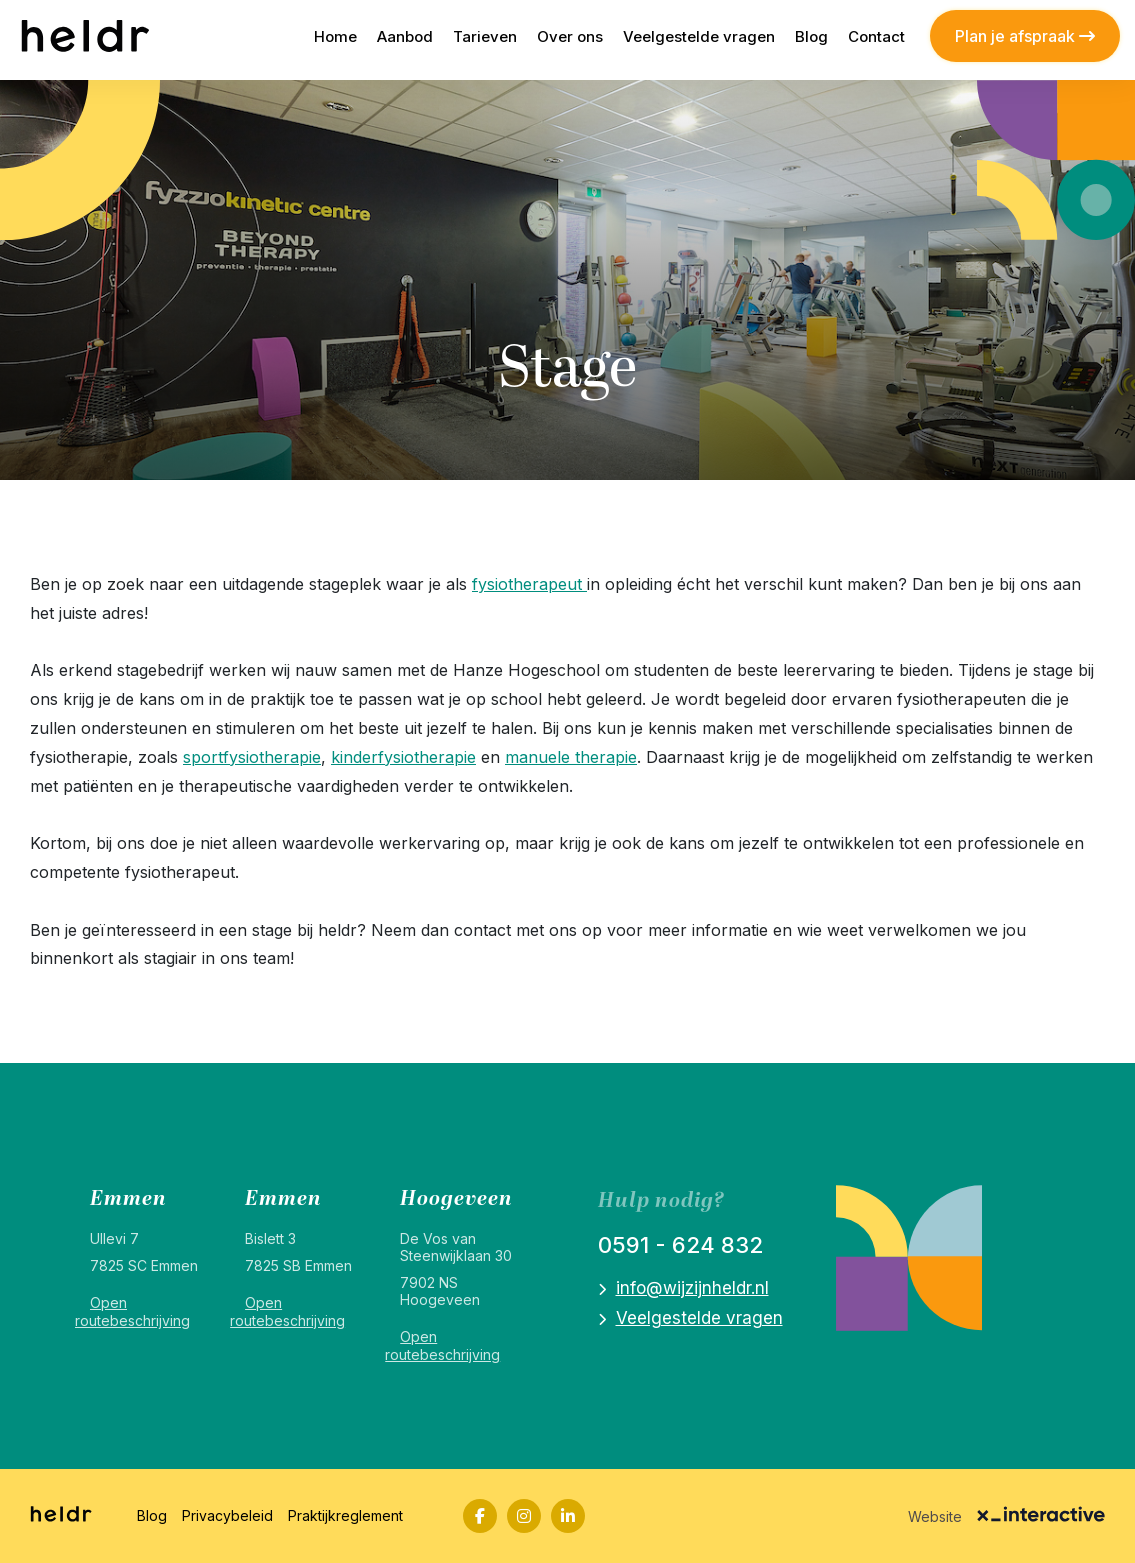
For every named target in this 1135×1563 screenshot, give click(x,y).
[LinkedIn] (568, 1516)
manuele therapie (571, 757)
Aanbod (405, 36)
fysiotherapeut (529, 584)
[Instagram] (524, 1516)
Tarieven (485, 36)
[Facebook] (480, 1516)
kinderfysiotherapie (403, 757)
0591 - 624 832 (680, 1245)
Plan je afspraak (1025, 36)
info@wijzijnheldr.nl (692, 1288)
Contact (876, 36)
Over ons (570, 36)
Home (335, 36)
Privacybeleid (227, 1515)
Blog (811, 36)
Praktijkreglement (345, 1515)
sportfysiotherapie (252, 757)
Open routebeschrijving (132, 1311)
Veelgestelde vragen (699, 36)
